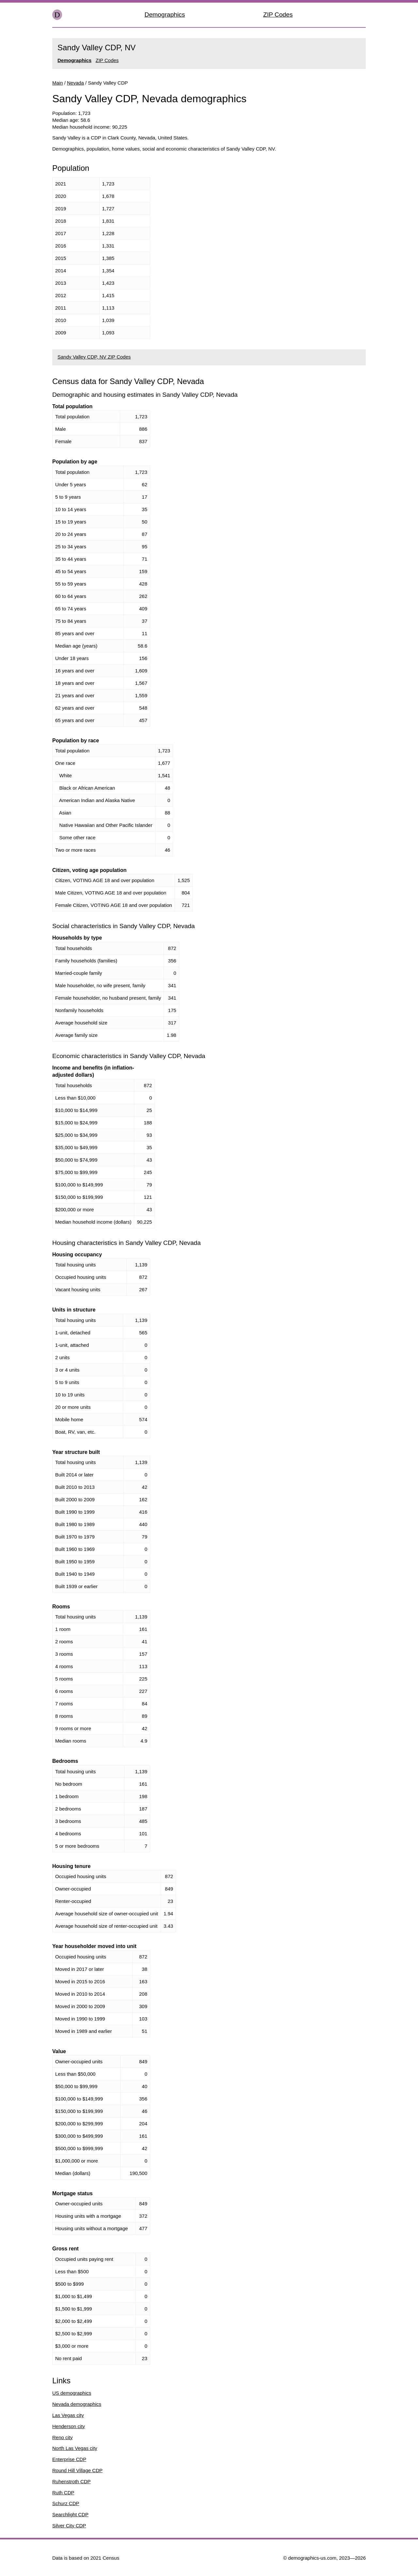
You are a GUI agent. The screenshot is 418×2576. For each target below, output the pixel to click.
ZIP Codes (278, 14)
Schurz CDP (65, 2503)
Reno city (62, 2437)
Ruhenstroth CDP (71, 2481)
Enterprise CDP (69, 2459)
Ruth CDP (63, 2492)
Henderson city (68, 2426)
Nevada (75, 83)
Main (57, 83)
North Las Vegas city (74, 2448)
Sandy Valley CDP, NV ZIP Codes (94, 357)
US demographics (71, 2393)
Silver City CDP (69, 2525)
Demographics (165, 14)
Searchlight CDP (70, 2514)
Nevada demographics (76, 2404)
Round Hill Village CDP (77, 2470)
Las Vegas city (68, 2415)
